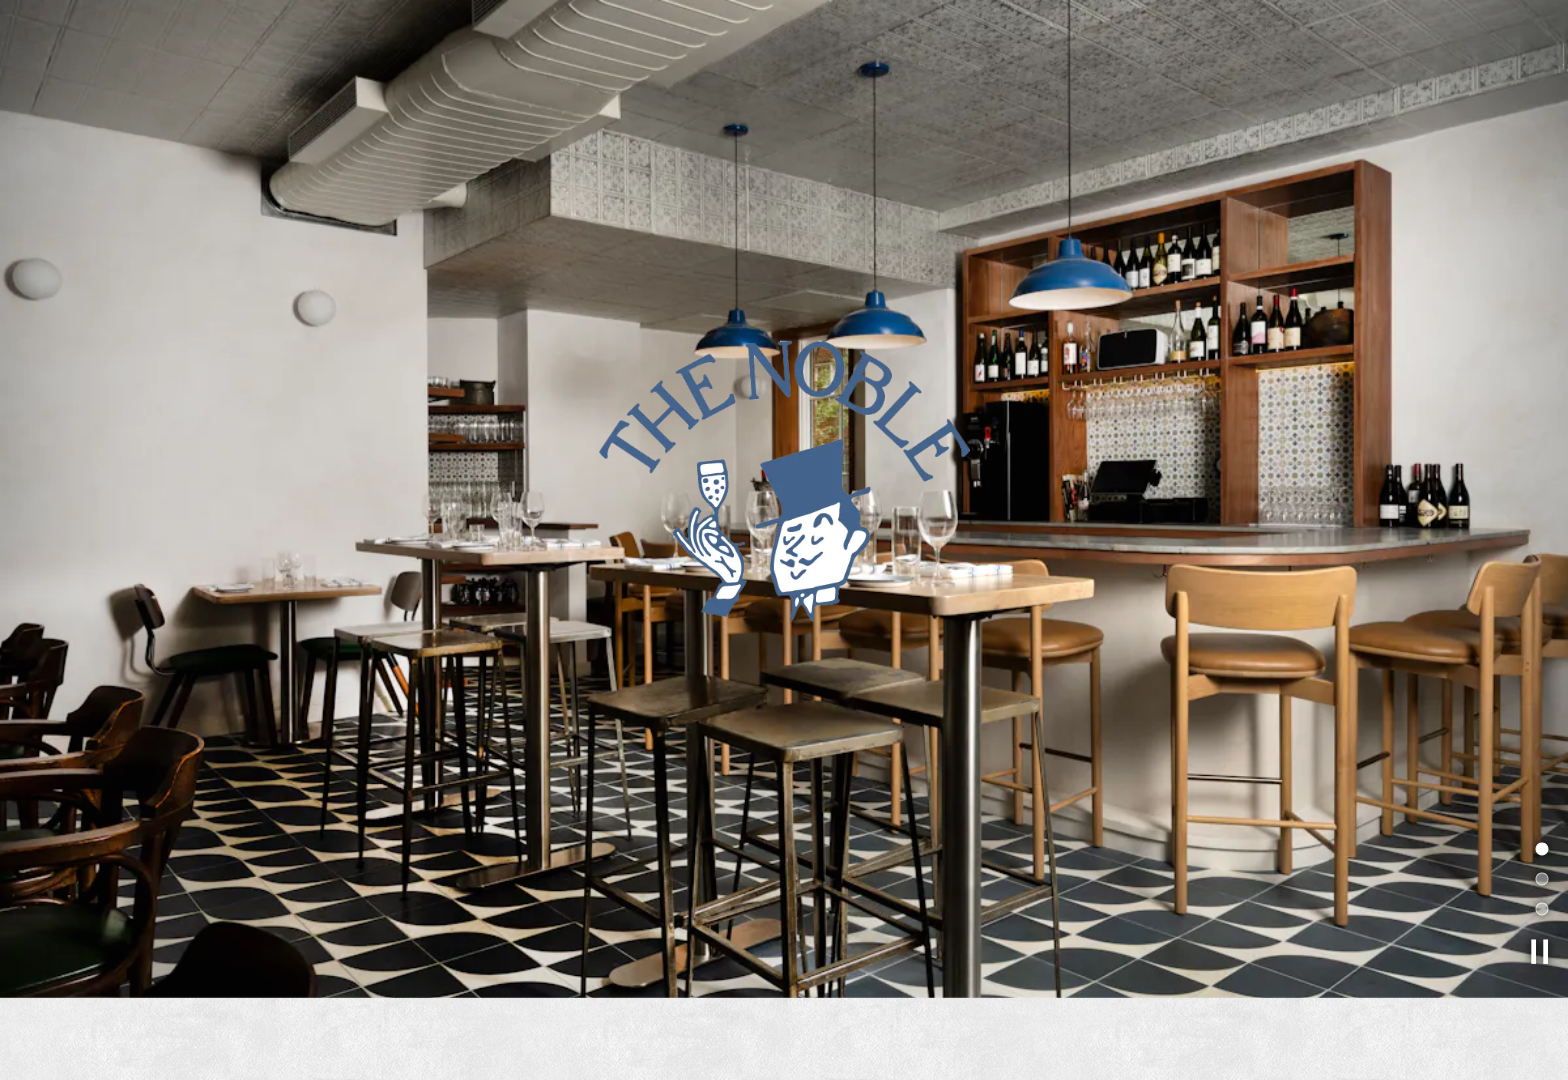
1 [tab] (1540, 832)
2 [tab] (1540, 862)
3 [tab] (1540, 892)
